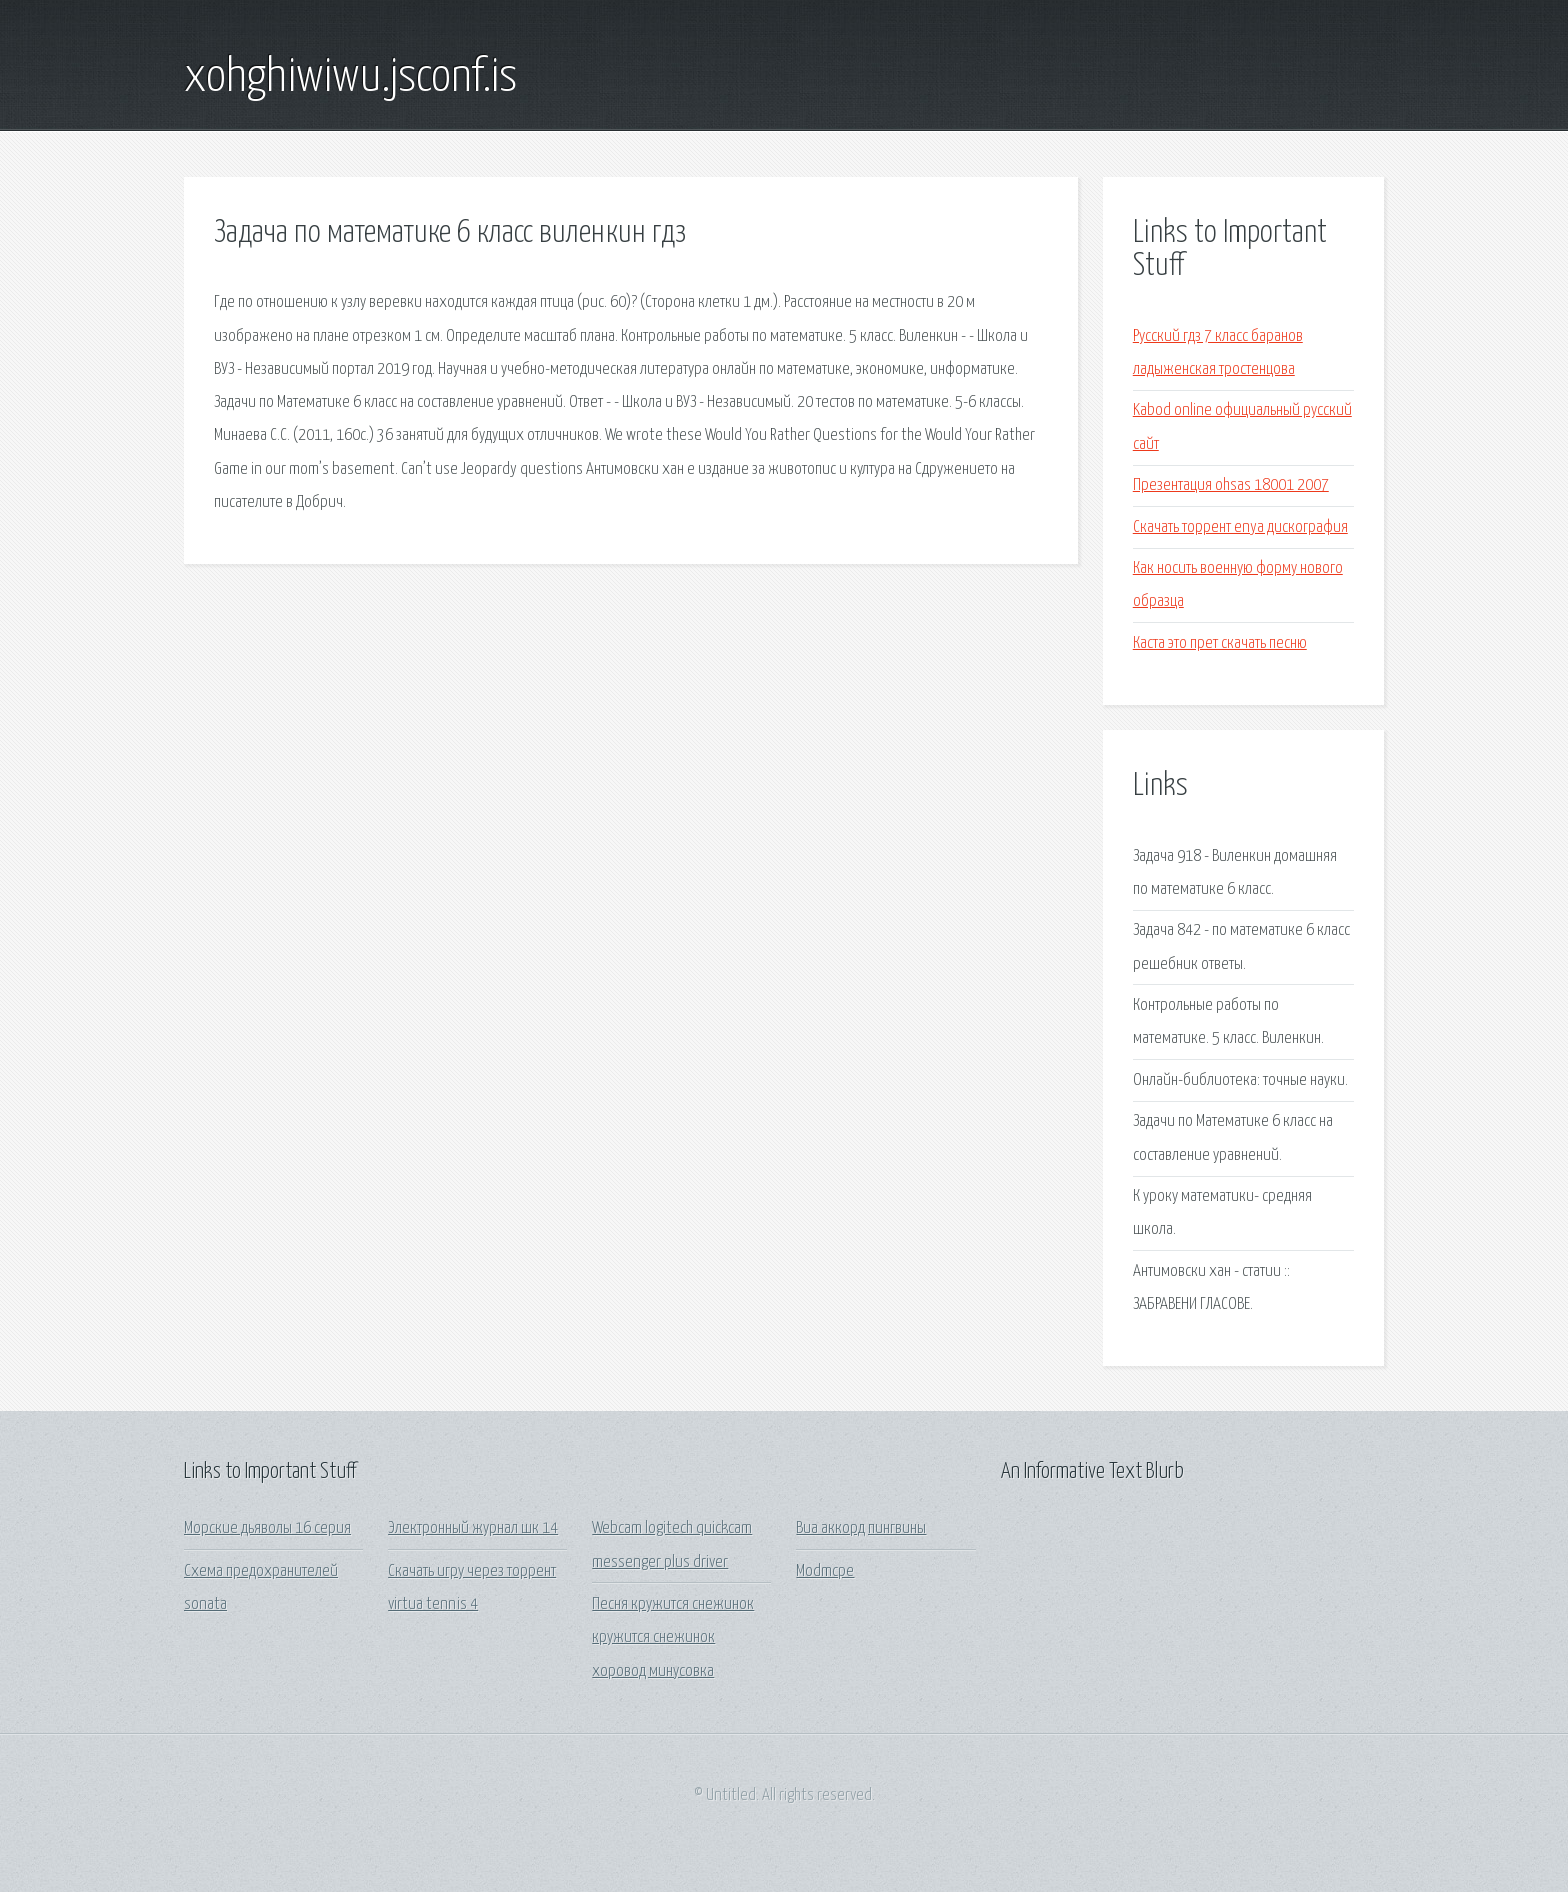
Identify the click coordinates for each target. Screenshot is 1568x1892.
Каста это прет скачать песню (1220, 643)
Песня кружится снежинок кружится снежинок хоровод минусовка (673, 1638)
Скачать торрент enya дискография (1240, 527)
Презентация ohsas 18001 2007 (1231, 485)
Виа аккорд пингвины (861, 1528)
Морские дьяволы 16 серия (267, 1528)
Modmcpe (825, 1571)
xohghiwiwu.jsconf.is (350, 78)
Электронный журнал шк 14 (473, 1528)
